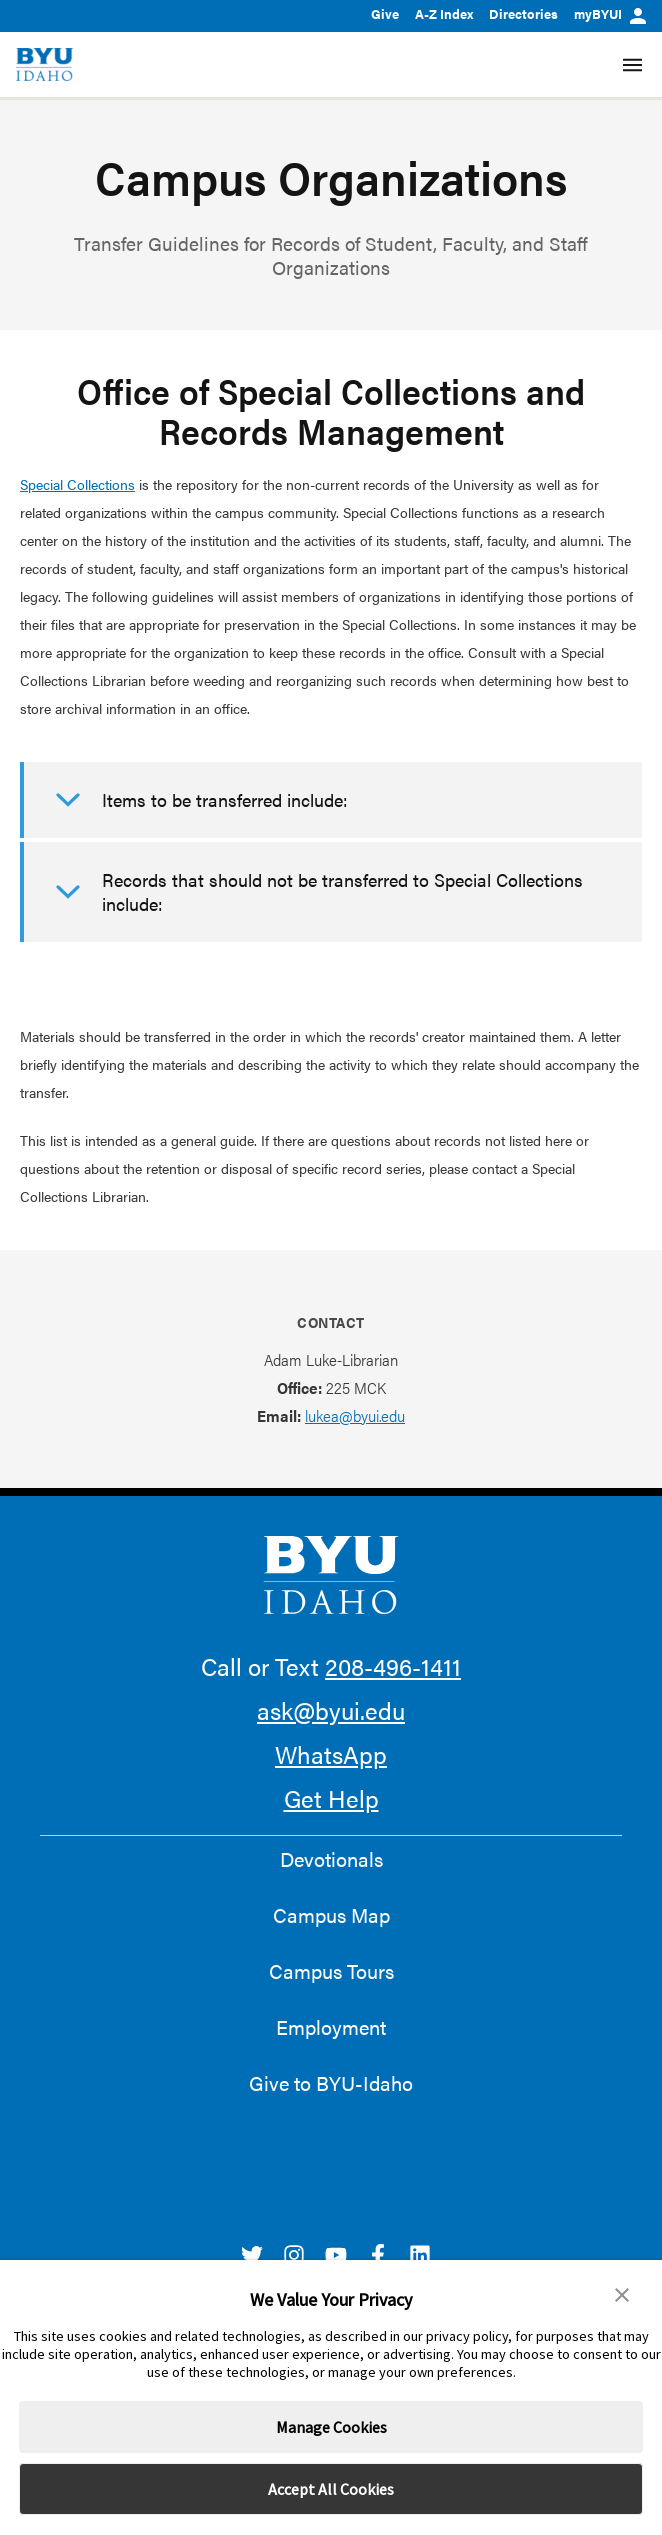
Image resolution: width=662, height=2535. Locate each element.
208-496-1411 (393, 1666)
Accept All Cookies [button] (331, 2489)
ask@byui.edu (331, 1710)
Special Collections (77, 484)
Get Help (331, 1798)
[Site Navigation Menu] (632, 65)
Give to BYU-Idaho (331, 2083)
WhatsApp (331, 1754)
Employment (331, 2027)
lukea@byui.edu (355, 1415)
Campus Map (331, 1915)
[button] (622, 2295)
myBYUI (610, 13)
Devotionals (331, 1859)
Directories (523, 13)
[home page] (44, 64)
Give (385, 13)
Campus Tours (331, 1971)
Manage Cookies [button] (331, 2427)
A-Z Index (444, 13)
